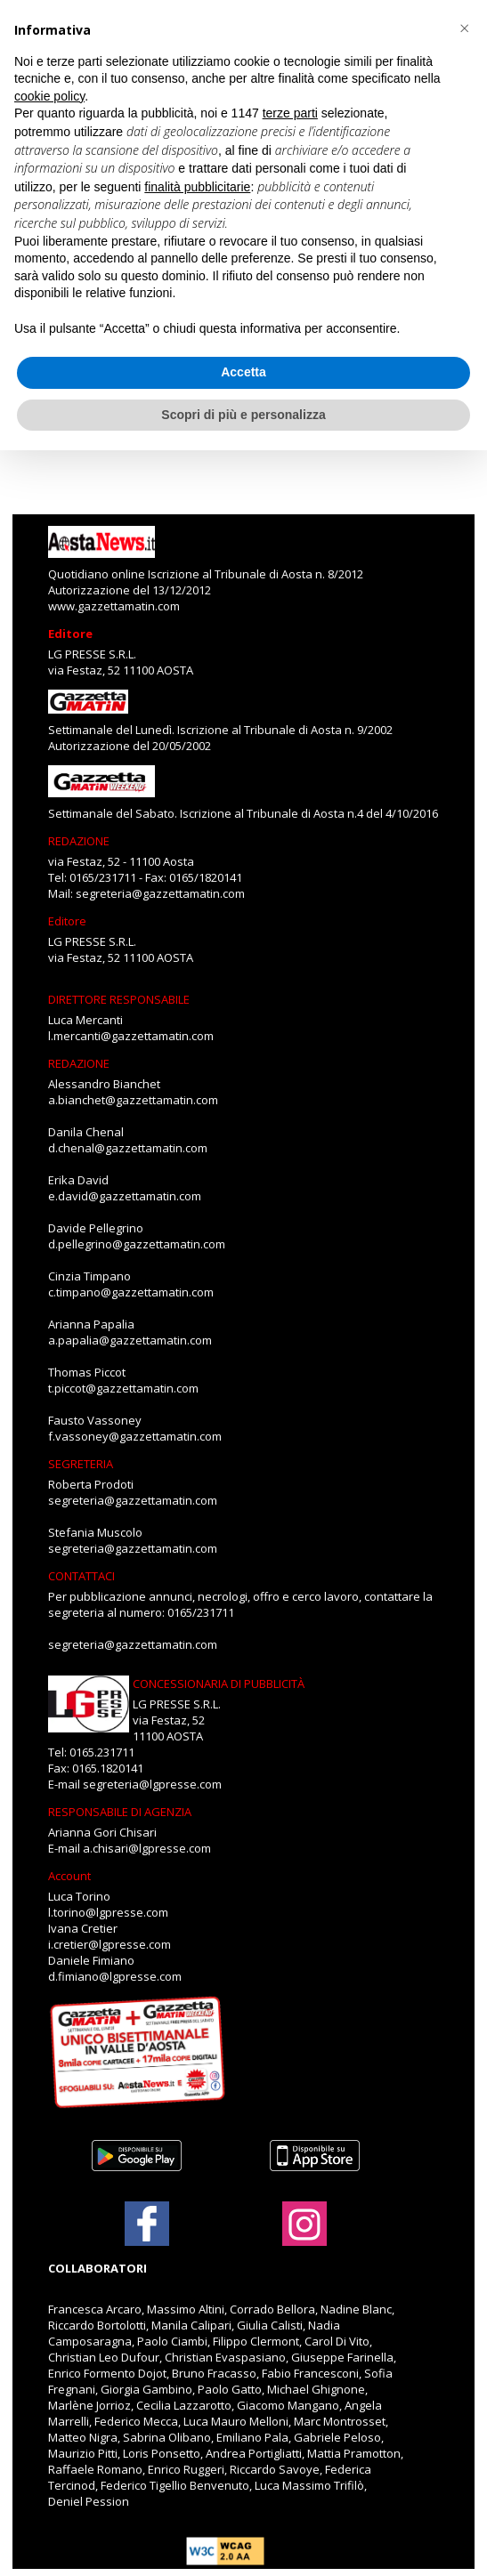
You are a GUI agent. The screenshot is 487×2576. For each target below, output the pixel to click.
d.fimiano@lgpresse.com (115, 1976)
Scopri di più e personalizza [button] (243, 415)
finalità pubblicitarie (197, 187)
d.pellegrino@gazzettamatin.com (136, 1244)
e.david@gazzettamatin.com (124, 1196)
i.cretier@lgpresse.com (109, 1944)
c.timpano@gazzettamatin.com (131, 1292)
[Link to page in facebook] (147, 2223)
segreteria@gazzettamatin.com (160, 893)
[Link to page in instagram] (304, 2237)
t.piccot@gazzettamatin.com (123, 1388)
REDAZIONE (79, 841)
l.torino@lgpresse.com (108, 1912)
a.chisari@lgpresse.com (147, 1848)
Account (69, 1876)
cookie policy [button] (49, 96)
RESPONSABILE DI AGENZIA (119, 1812)
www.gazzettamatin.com (114, 606)
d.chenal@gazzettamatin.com (127, 1148)
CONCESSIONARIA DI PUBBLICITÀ (218, 1684)
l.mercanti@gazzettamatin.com (131, 1036)
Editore (70, 634)
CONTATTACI (81, 1576)
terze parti (290, 113)
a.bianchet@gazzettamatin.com (133, 1100)
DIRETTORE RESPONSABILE (119, 999)
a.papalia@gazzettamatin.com (130, 1340)
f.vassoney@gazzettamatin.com (135, 1436)
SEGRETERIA (80, 1464)
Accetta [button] (243, 372)
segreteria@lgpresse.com (152, 1784)
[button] (464, 28)
